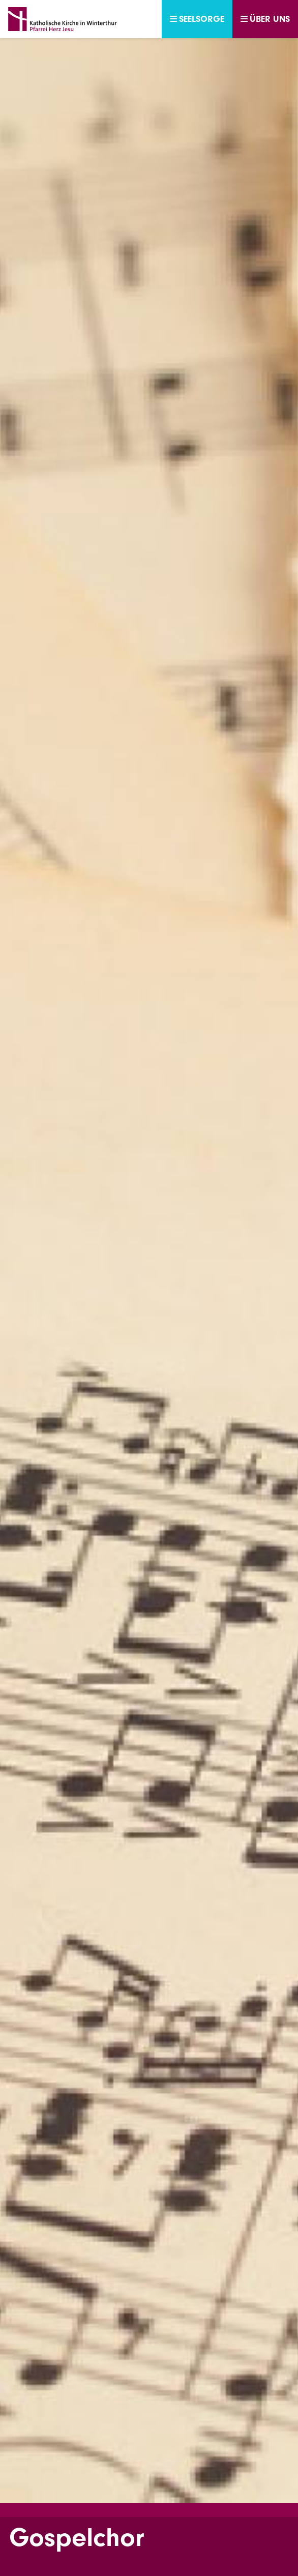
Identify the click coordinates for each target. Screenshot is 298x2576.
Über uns (265, 19)
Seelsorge (197, 19)
